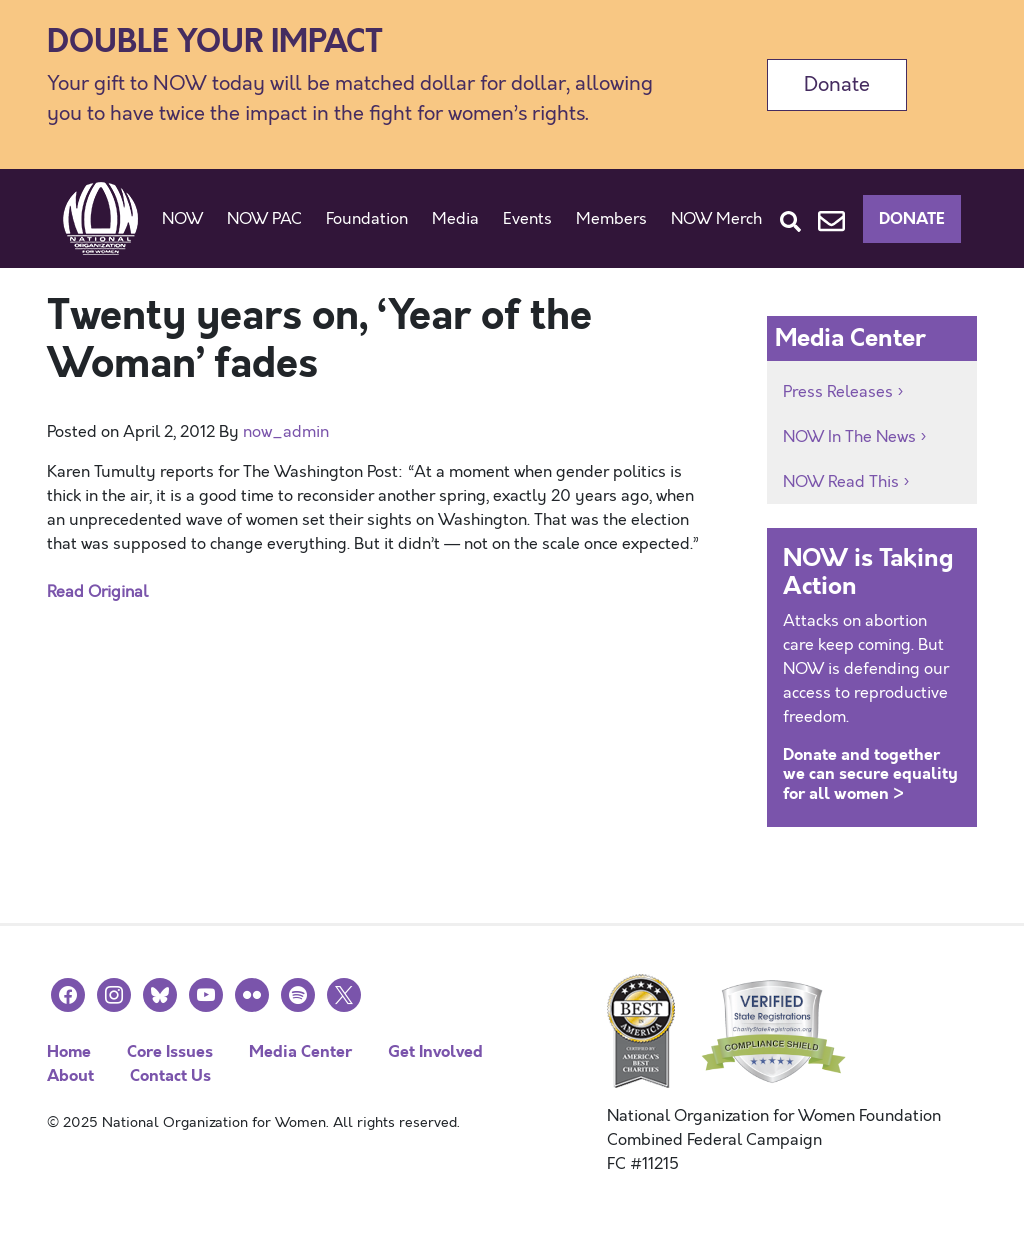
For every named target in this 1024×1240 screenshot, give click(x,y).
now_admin (286, 432)
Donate (837, 84)
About (70, 1075)
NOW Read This (841, 482)
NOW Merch (716, 219)
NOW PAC (264, 219)
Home (69, 1051)
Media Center (300, 1051)
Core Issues (170, 1051)
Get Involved (435, 1051)
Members (611, 219)
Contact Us (170, 1075)
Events (527, 219)
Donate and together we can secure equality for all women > (870, 773)
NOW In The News (849, 437)
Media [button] (455, 219)
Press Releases (838, 392)
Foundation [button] (367, 219)
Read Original (97, 592)
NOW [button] (182, 219)
